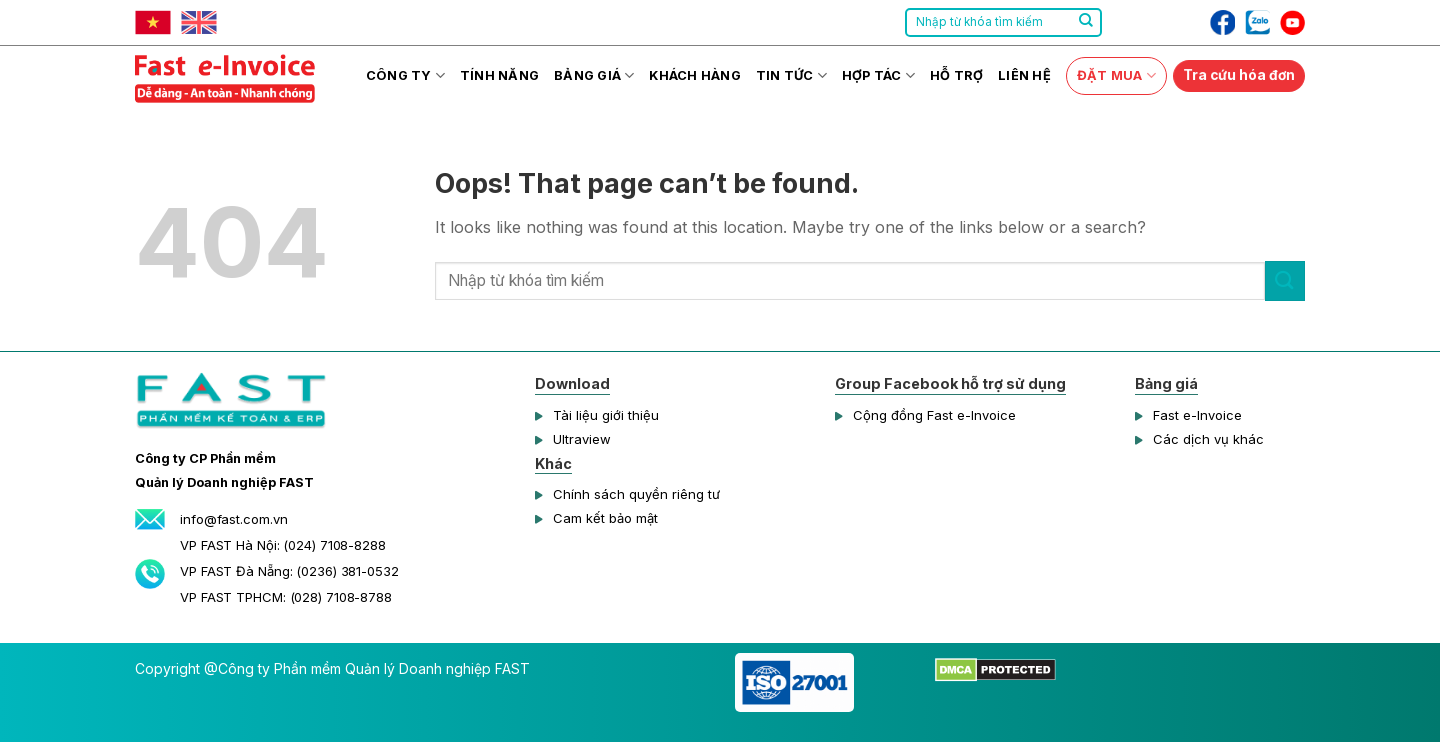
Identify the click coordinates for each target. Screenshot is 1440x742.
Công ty (405, 75)
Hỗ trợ (957, 75)
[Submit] (1086, 23)
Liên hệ (1024, 75)
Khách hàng (695, 75)
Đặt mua (1116, 75)
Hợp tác (878, 75)
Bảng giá (594, 75)
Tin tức (791, 75)
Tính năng (499, 75)
